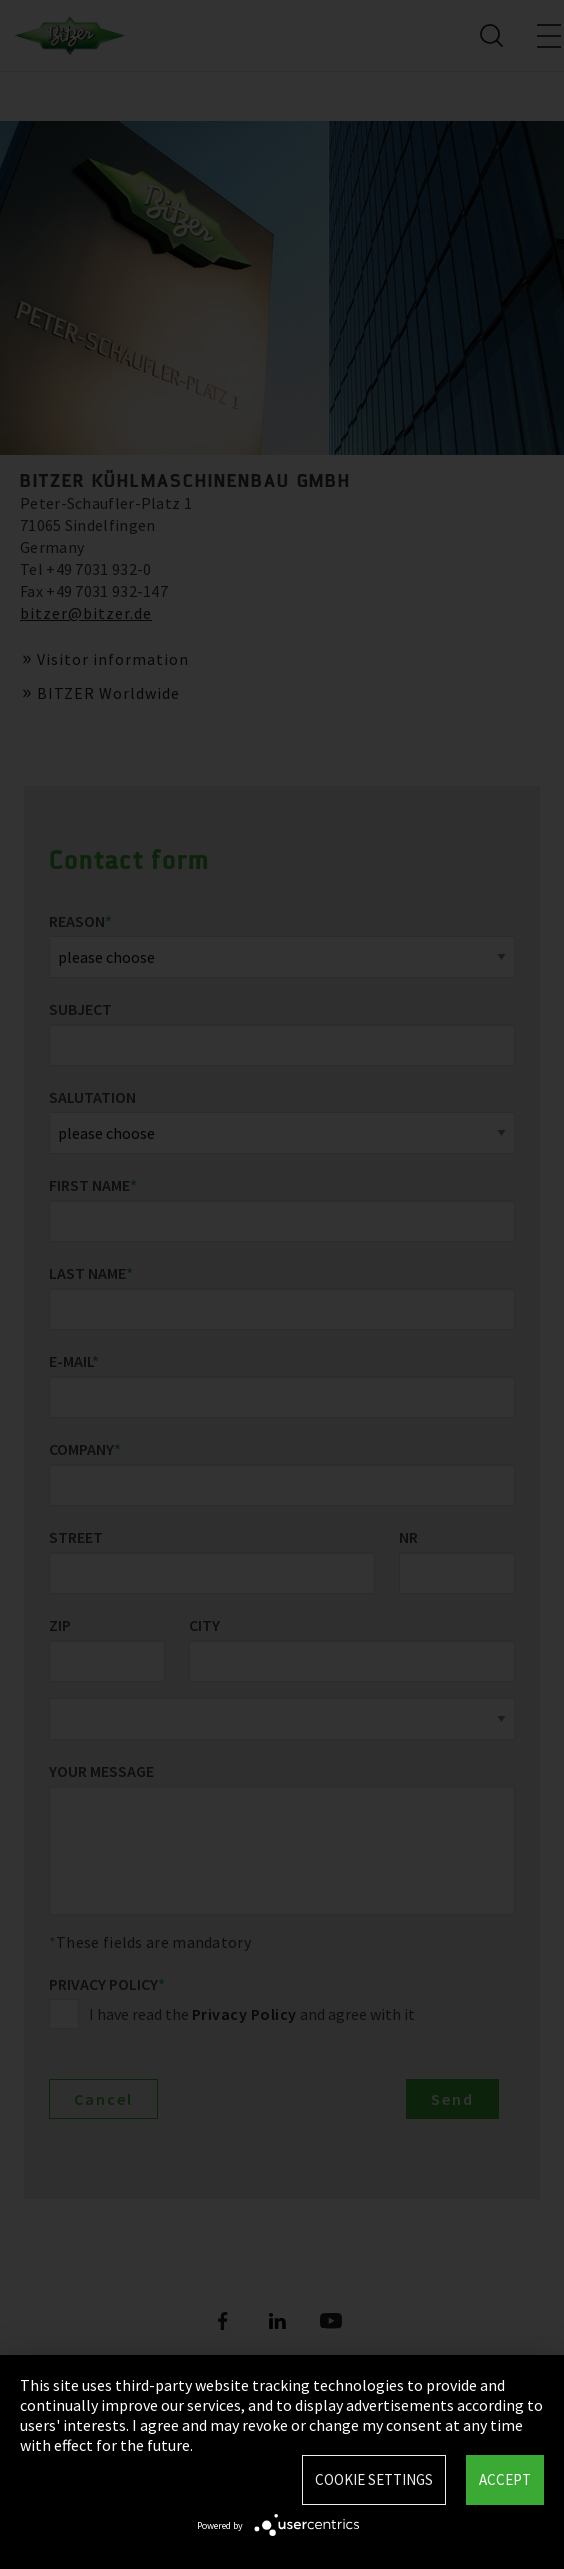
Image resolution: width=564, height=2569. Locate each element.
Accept (505, 2479)
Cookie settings (374, 2479)
